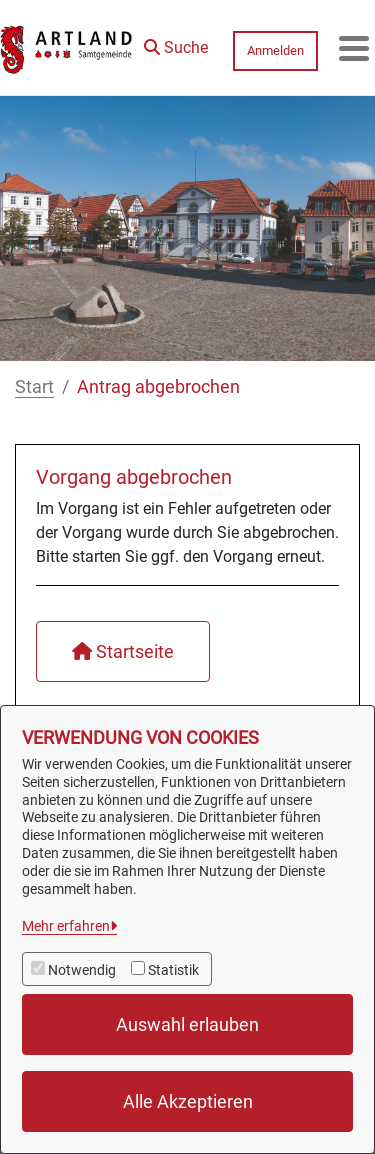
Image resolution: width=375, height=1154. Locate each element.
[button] (176, 43)
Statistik (173, 970)
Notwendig (82, 970)
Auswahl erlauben (187, 1024)
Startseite (123, 651)
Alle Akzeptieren (188, 1101)
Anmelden (275, 50)
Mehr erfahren (66, 926)
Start (34, 386)
